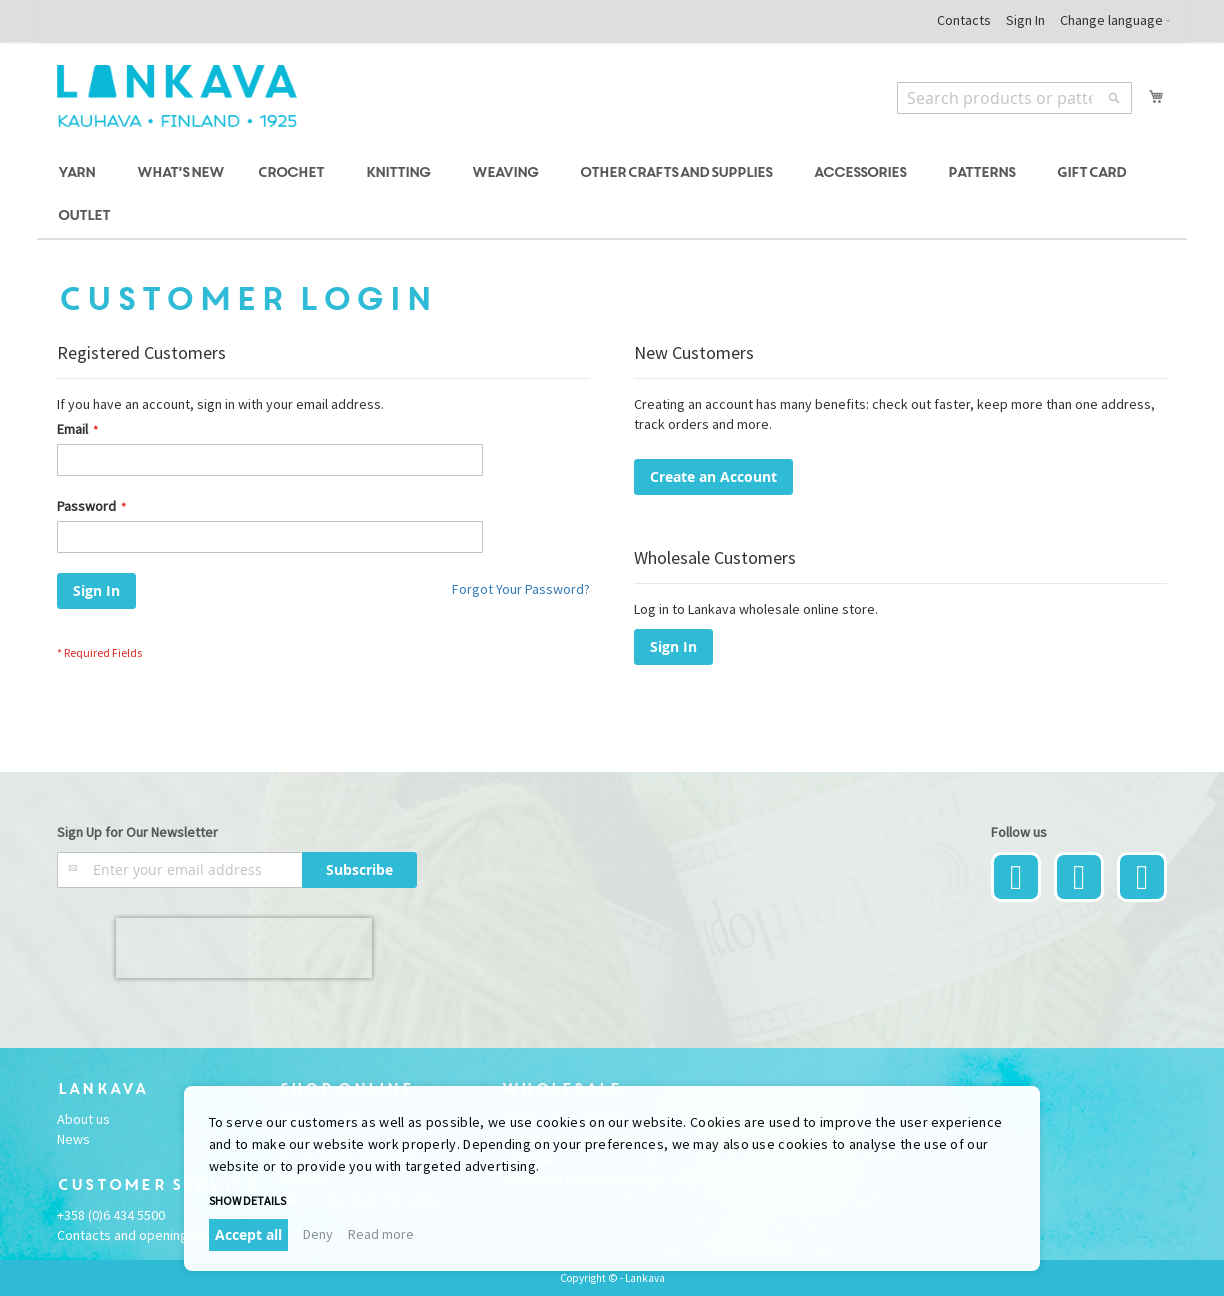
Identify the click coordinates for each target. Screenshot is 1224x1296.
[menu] (612, 195)
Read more (381, 1234)
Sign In (1025, 20)
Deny (318, 1234)
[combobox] (1014, 98)
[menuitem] (79, 173)
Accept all (248, 1234)
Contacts (964, 20)
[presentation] (244, 948)
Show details (247, 1200)
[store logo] (177, 96)
